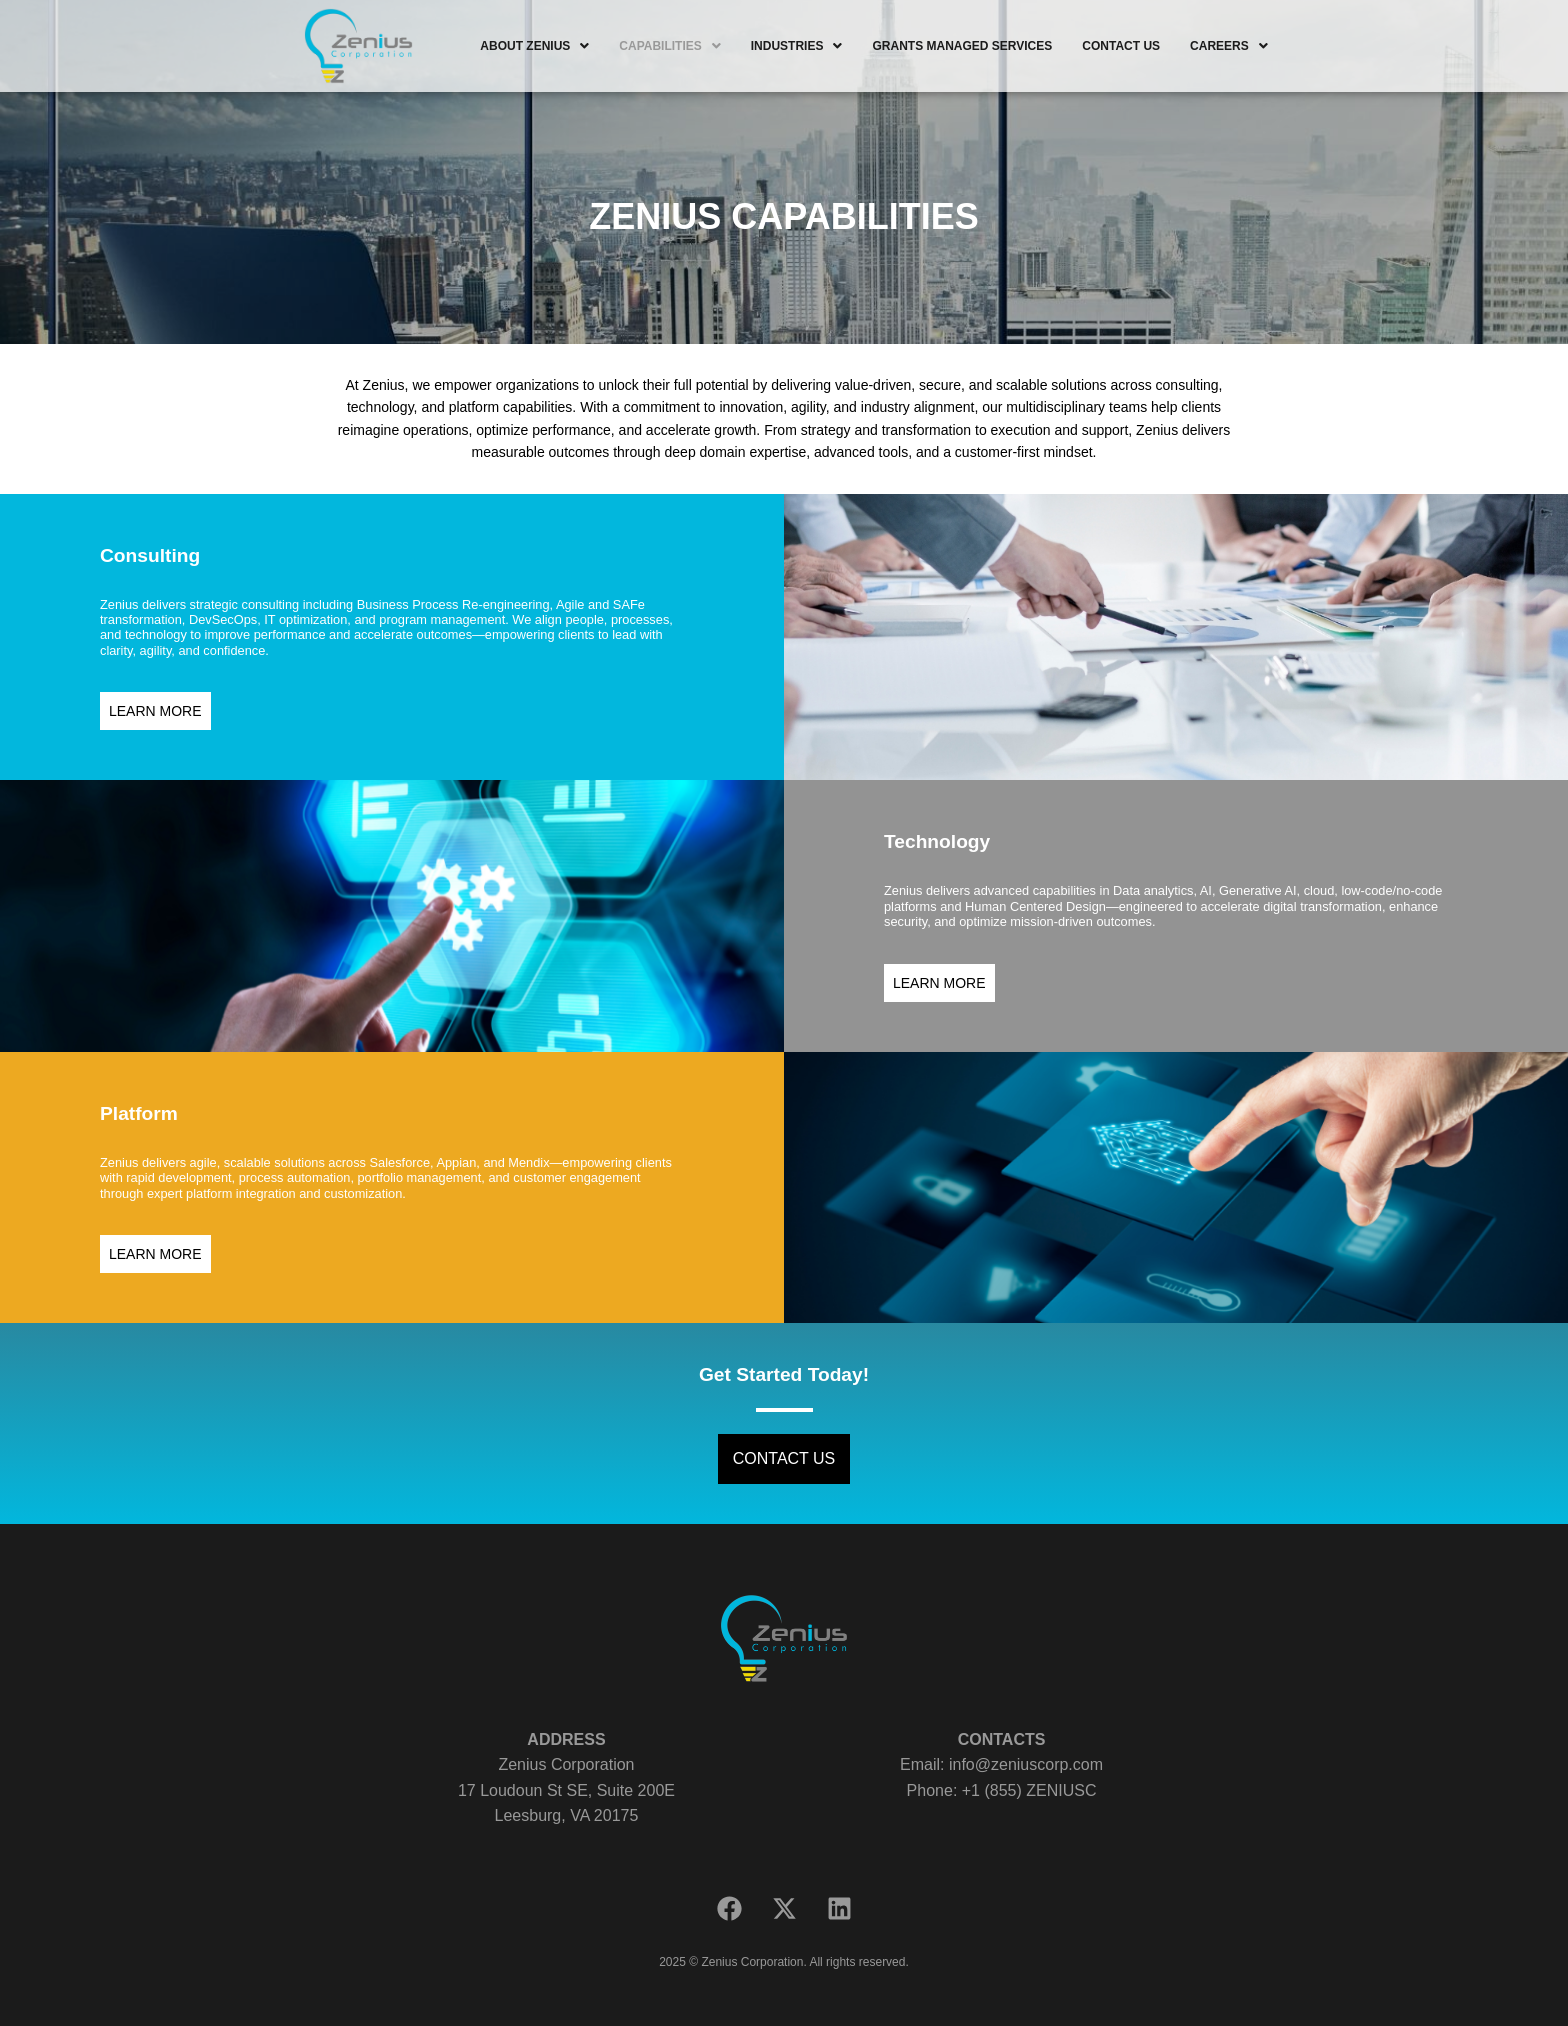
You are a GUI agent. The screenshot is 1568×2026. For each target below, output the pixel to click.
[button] (534, 46)
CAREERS (1229, 46)
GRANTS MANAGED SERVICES (962, 46)
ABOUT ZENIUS (534, 46)
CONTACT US (1121, 46)
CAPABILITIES (669, 46)
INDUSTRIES (797, 46)
